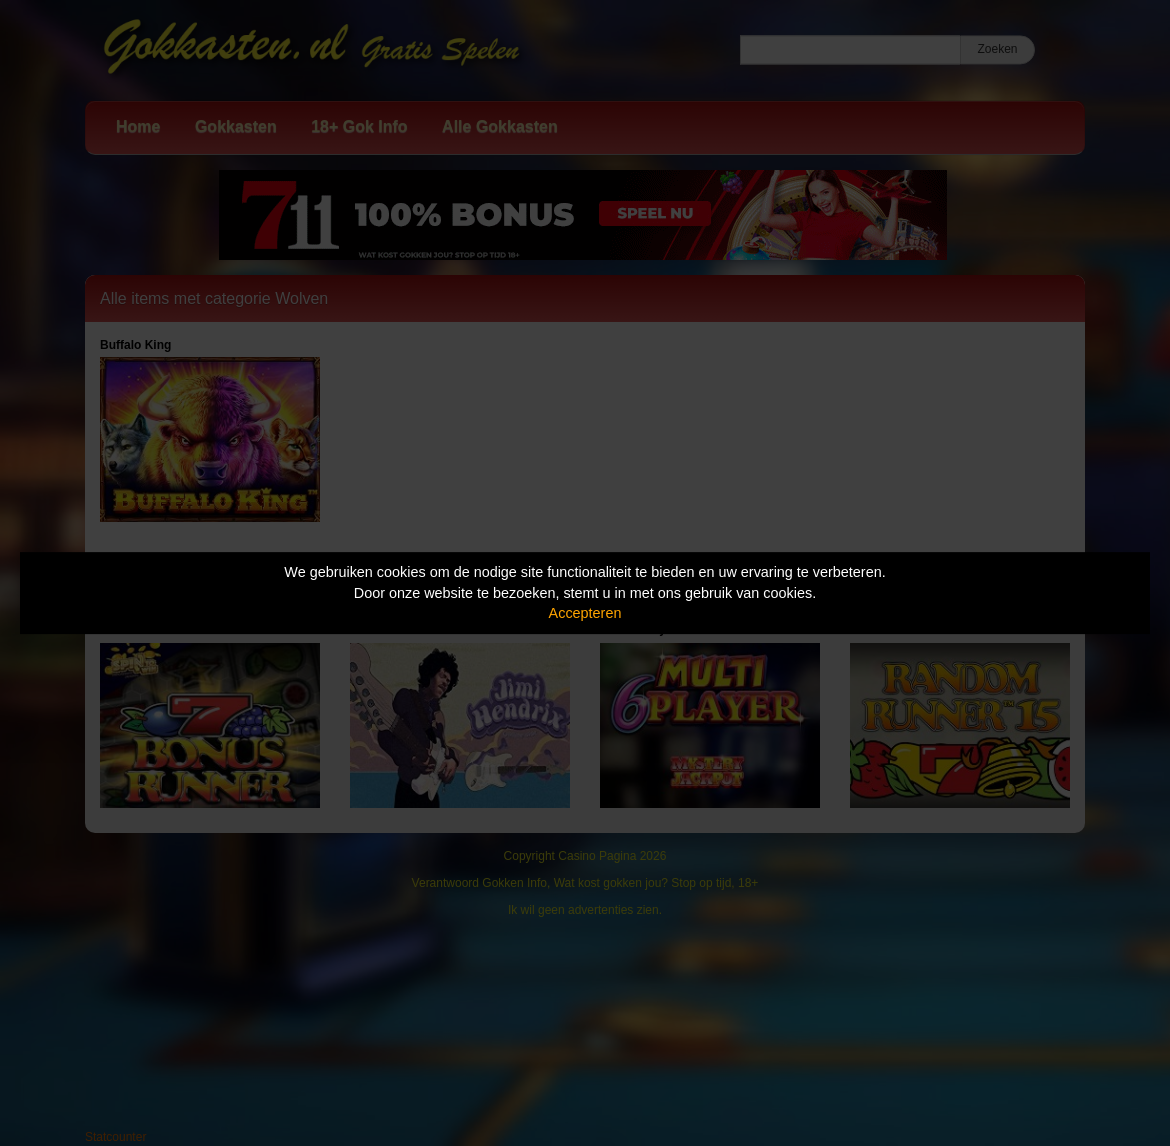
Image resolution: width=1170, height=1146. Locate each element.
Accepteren (585, 613)
